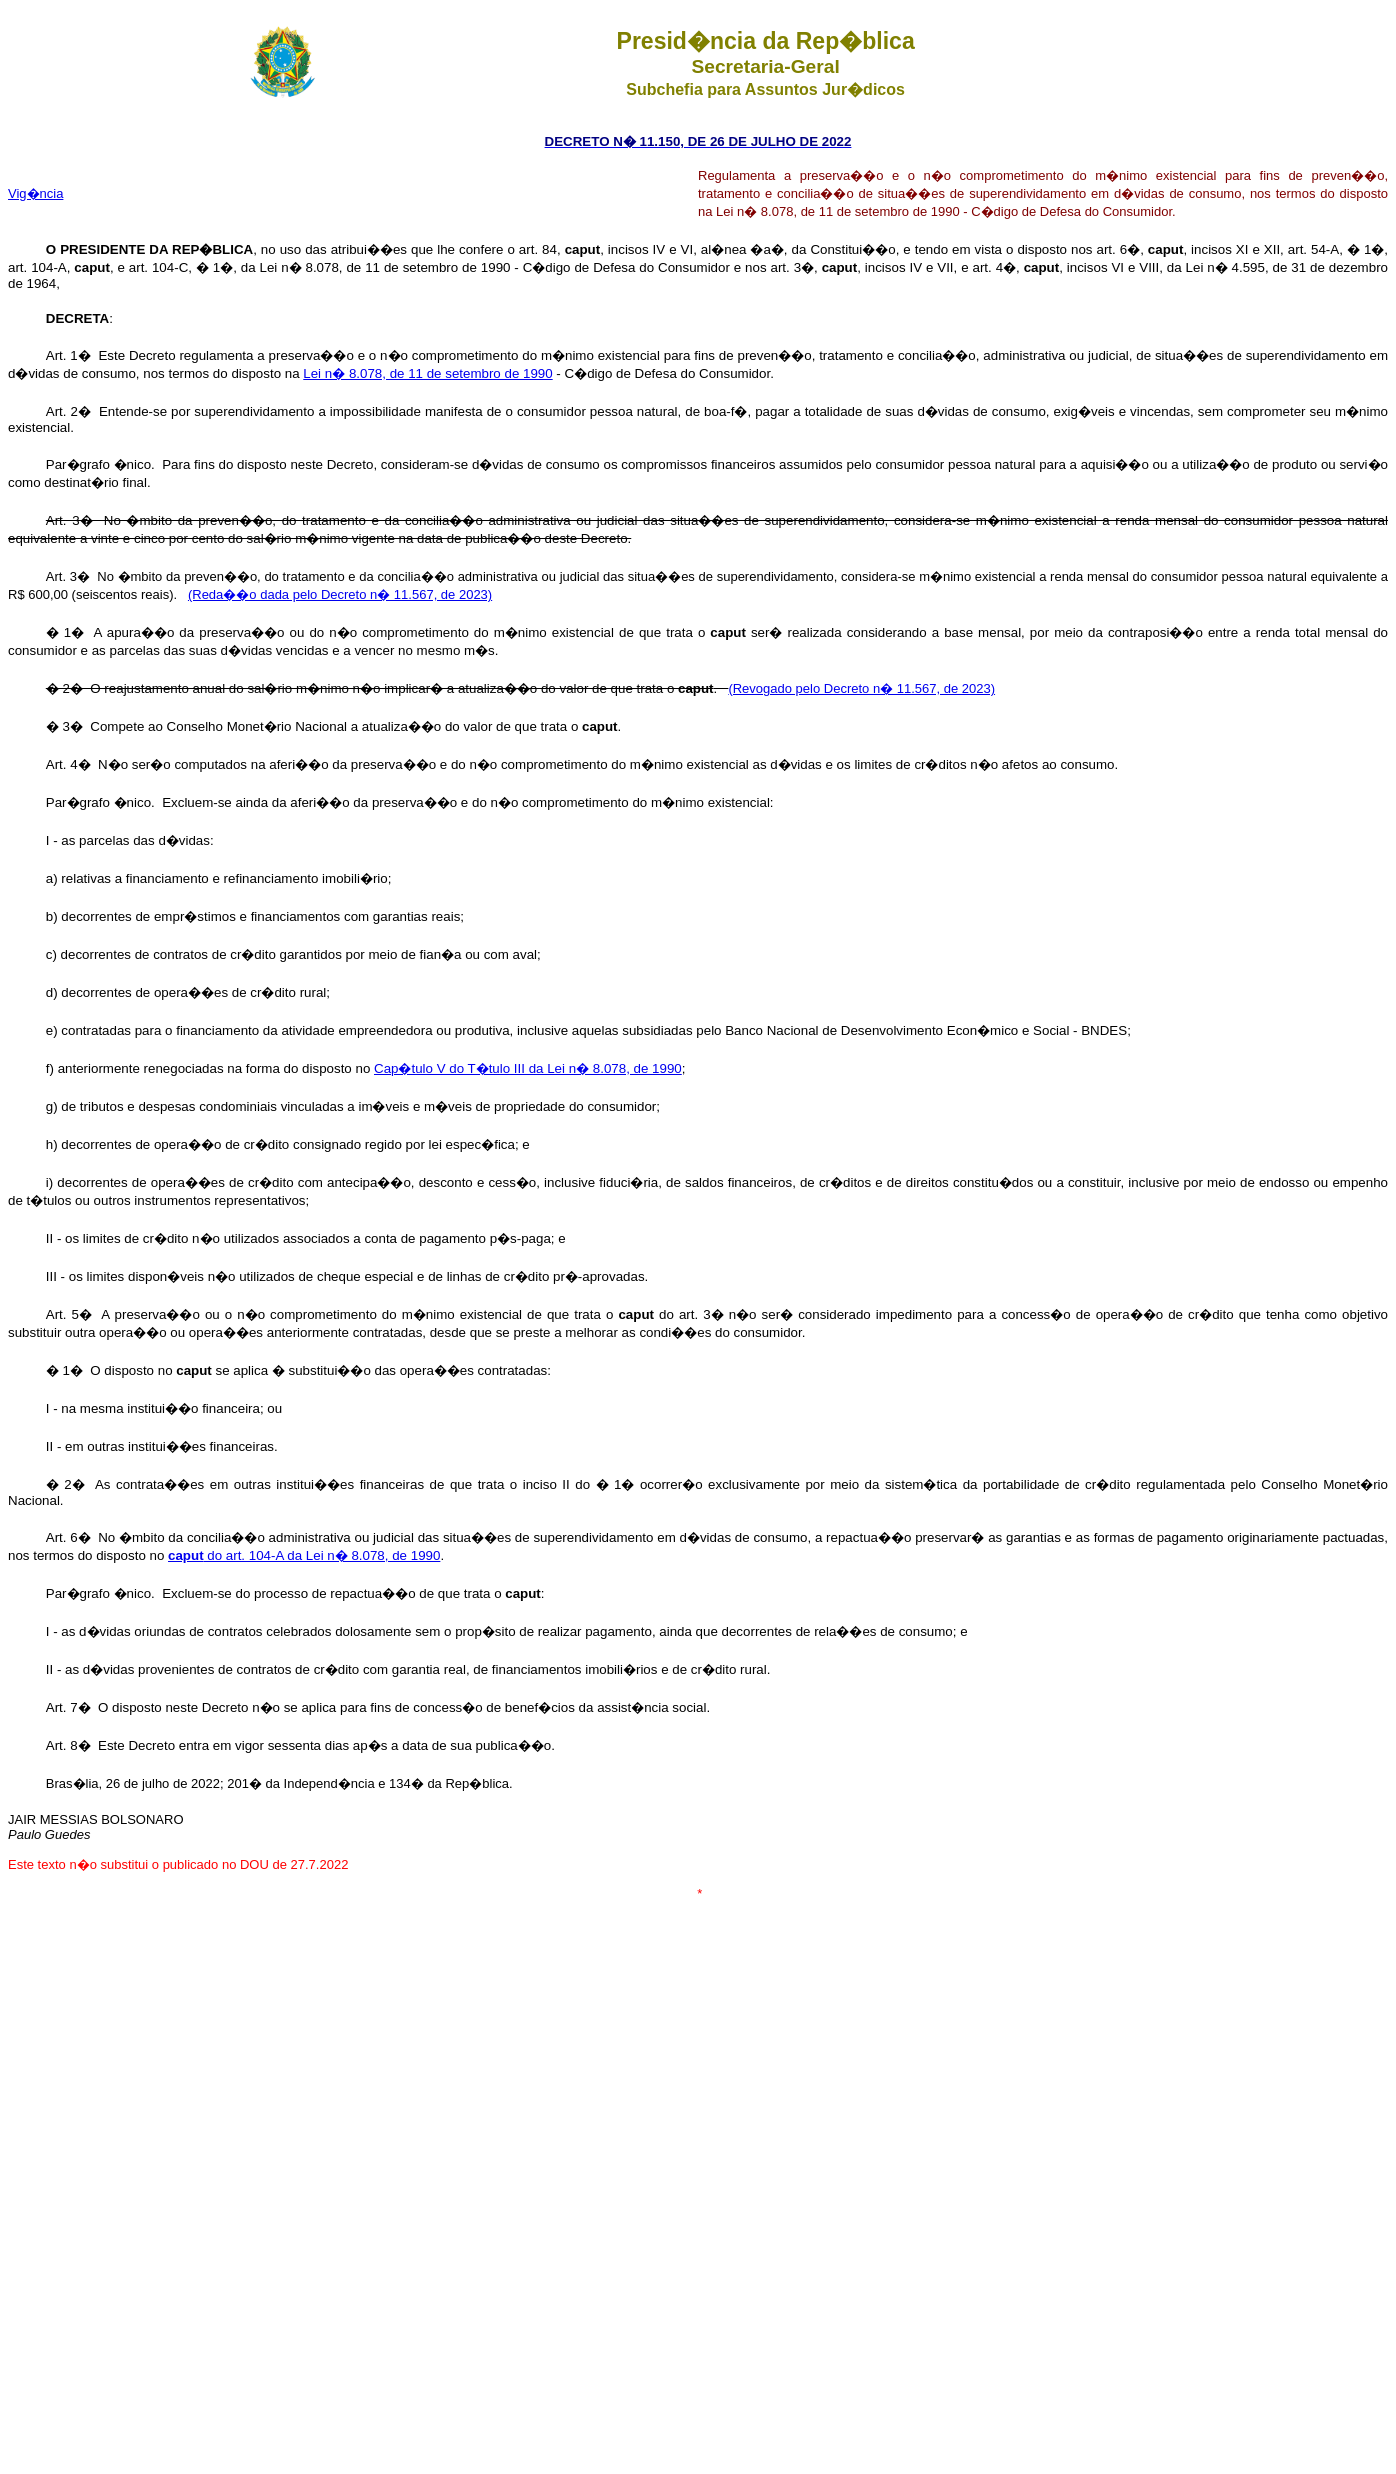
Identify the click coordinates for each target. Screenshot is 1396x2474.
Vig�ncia (35, 193)
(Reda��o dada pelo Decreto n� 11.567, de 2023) (340, 594)
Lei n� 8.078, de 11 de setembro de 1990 (427, 373)
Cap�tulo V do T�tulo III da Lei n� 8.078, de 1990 (528, 1068)
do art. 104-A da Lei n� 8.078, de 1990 (304, 1555)
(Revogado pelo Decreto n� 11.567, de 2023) (861, 688)
